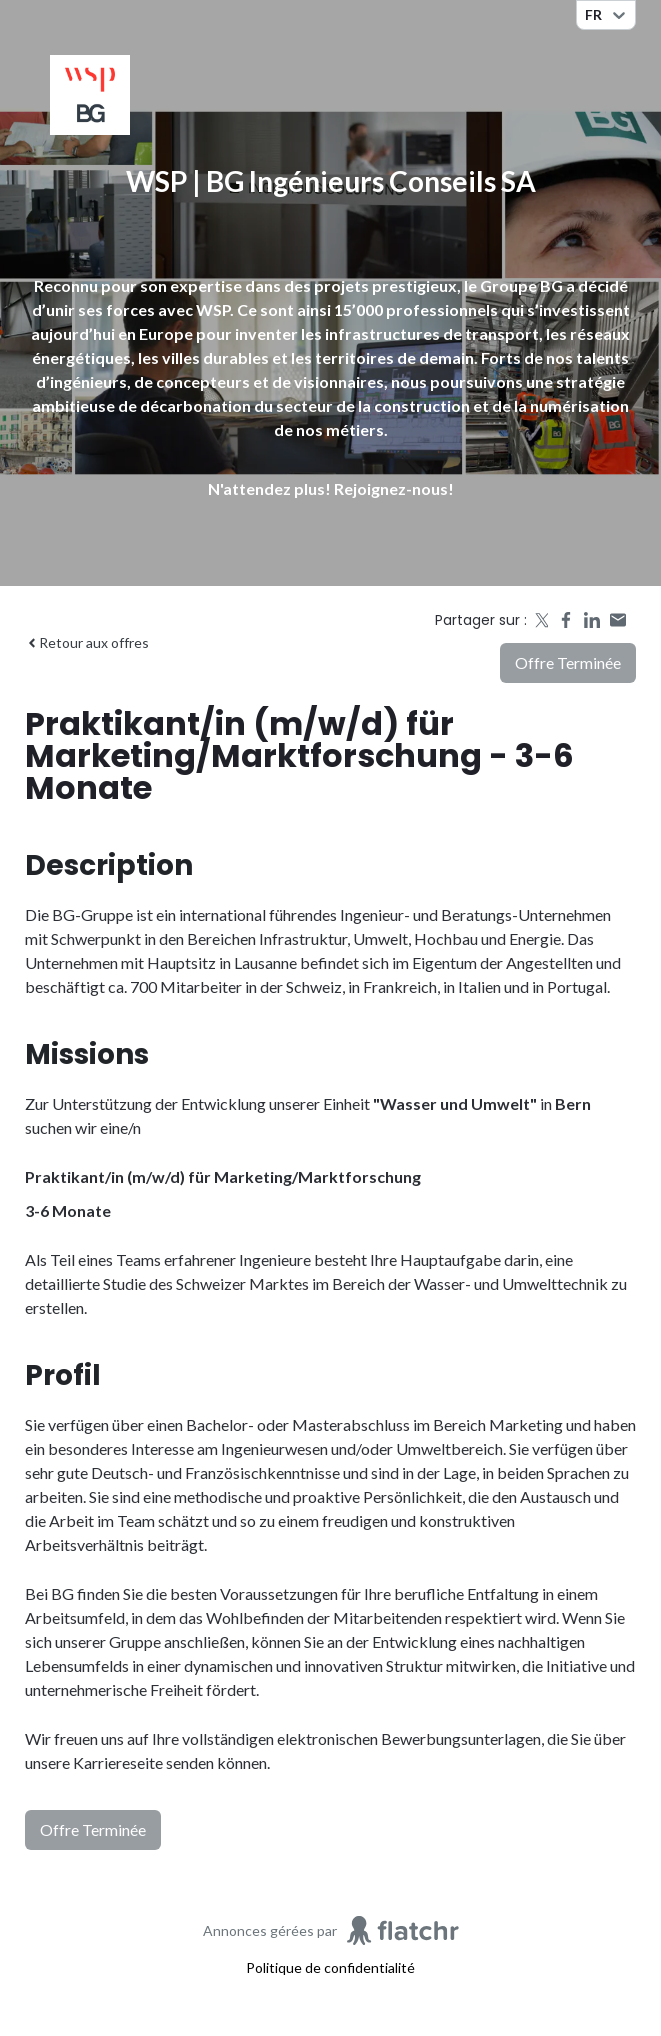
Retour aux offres (87, 642)
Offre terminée (568, 662)
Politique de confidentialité (330, 1967)
